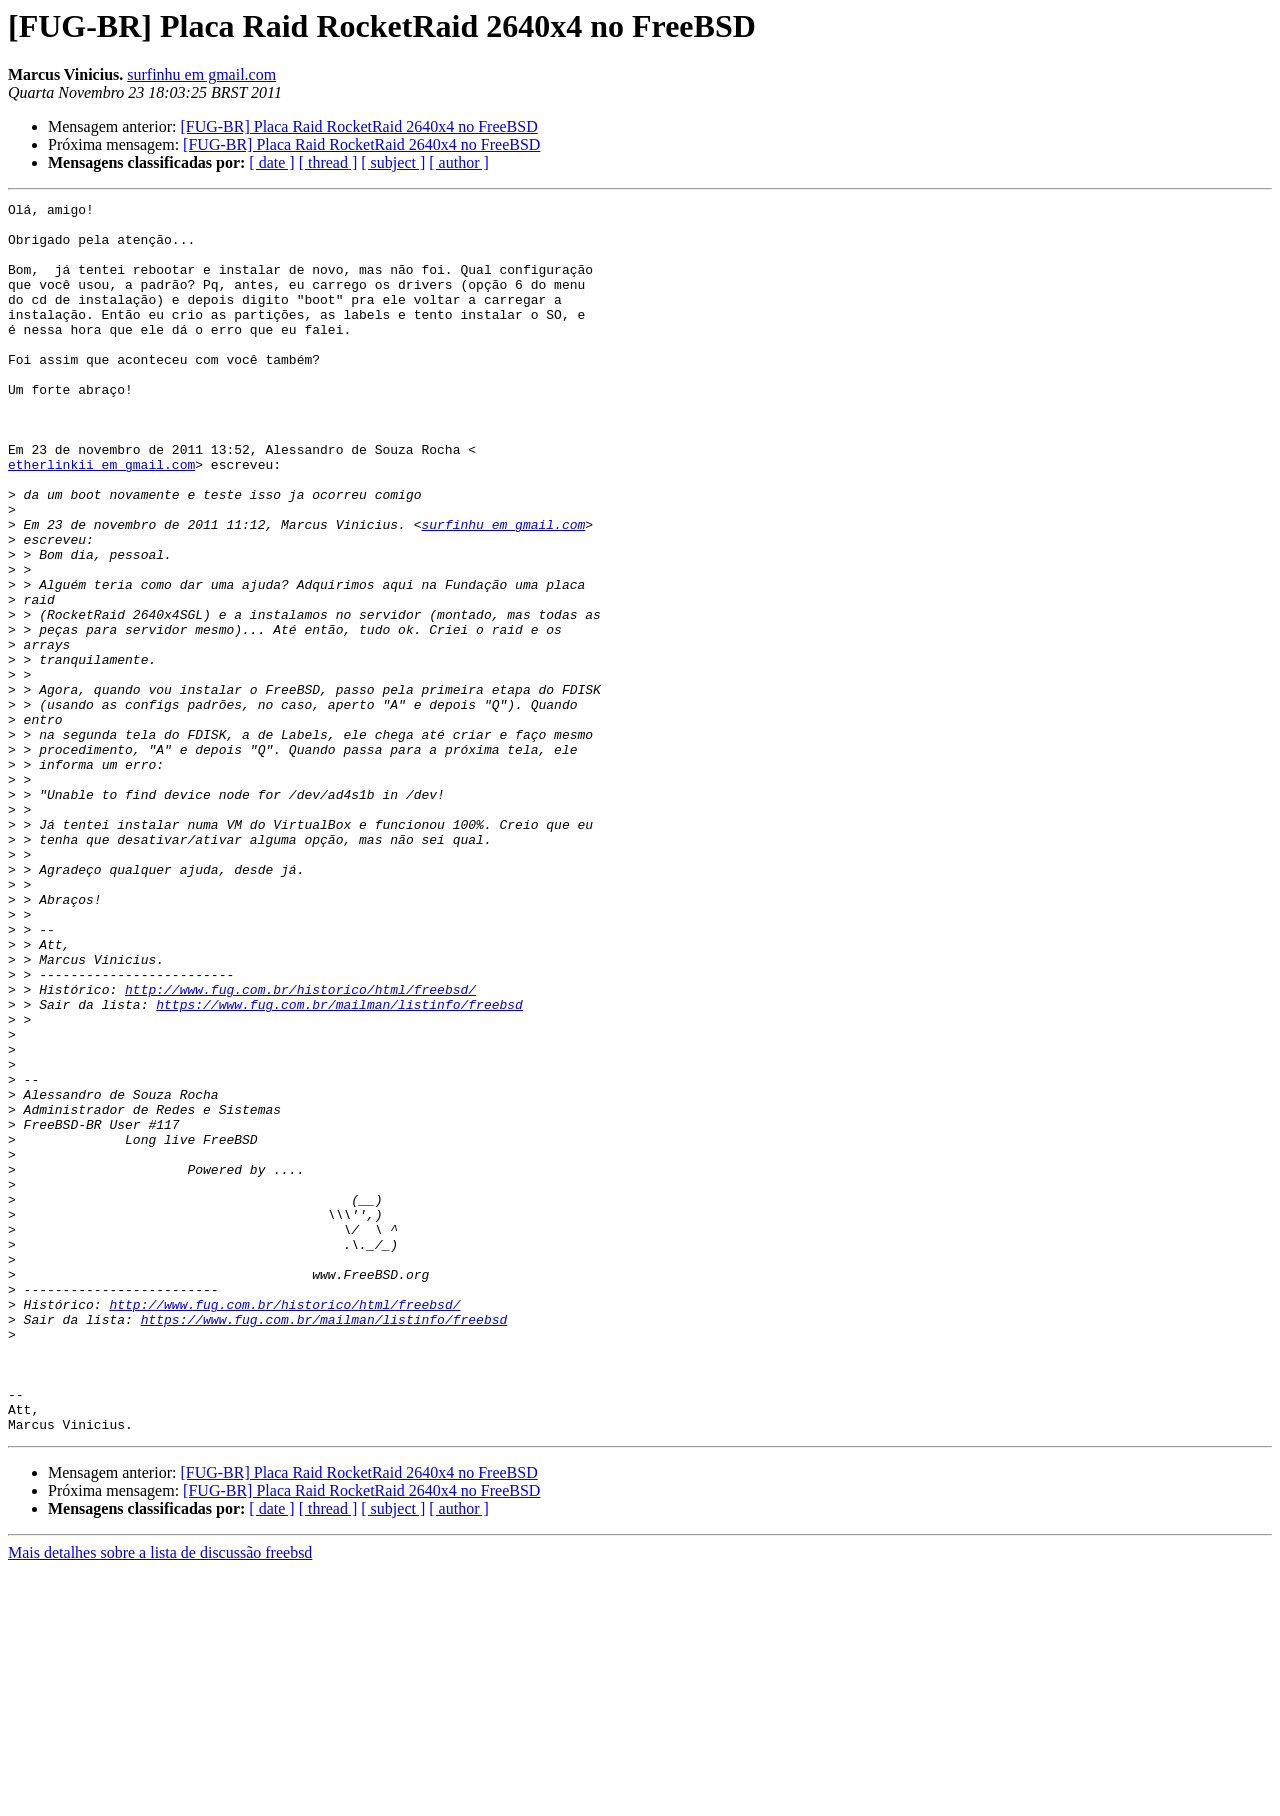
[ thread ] (328, 162)
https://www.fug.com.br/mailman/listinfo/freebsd (339, 1166)
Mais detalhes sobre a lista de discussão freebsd (160, 1798)
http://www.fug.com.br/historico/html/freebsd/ (300, 1148)
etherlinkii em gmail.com (101, 518)
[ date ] (271, 162)
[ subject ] (393, 162)
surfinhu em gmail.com (201, 74)
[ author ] (459, 162)
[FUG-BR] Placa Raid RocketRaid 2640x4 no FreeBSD (358, 126)
